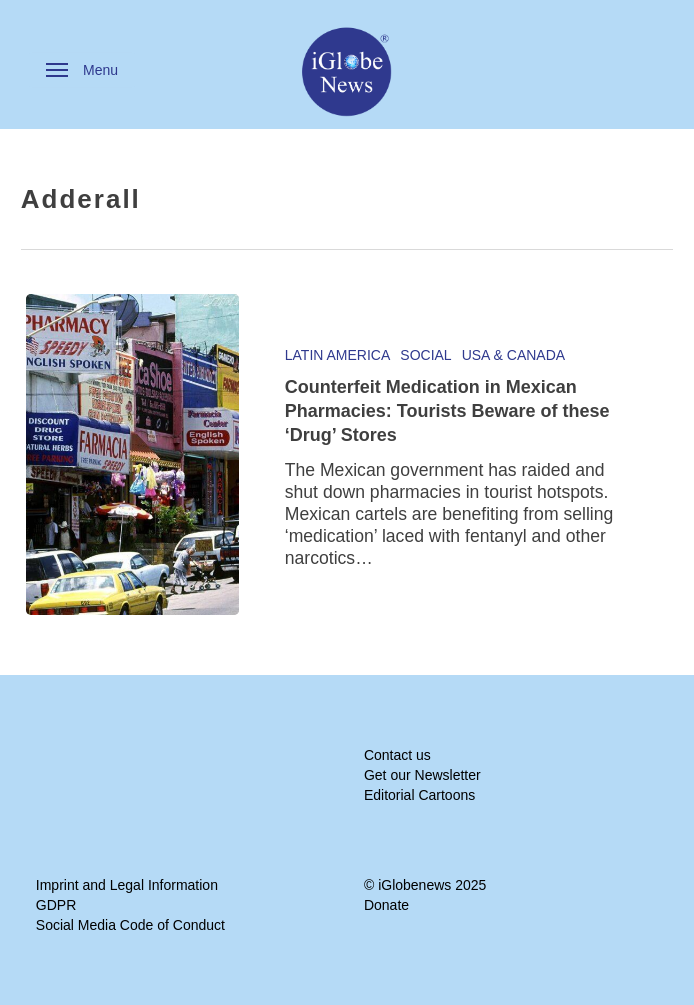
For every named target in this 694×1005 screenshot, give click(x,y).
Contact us (397, 755)
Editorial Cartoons (419, 795)
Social (425, 355)
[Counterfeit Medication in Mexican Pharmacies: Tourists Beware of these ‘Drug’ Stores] (133, 454)
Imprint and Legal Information (127, 885)
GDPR (56, 905)
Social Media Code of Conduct (130, 925)
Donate (386, 905)
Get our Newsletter (422, 775)
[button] (82, 70)
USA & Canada (513, 355)
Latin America (338, 355)
